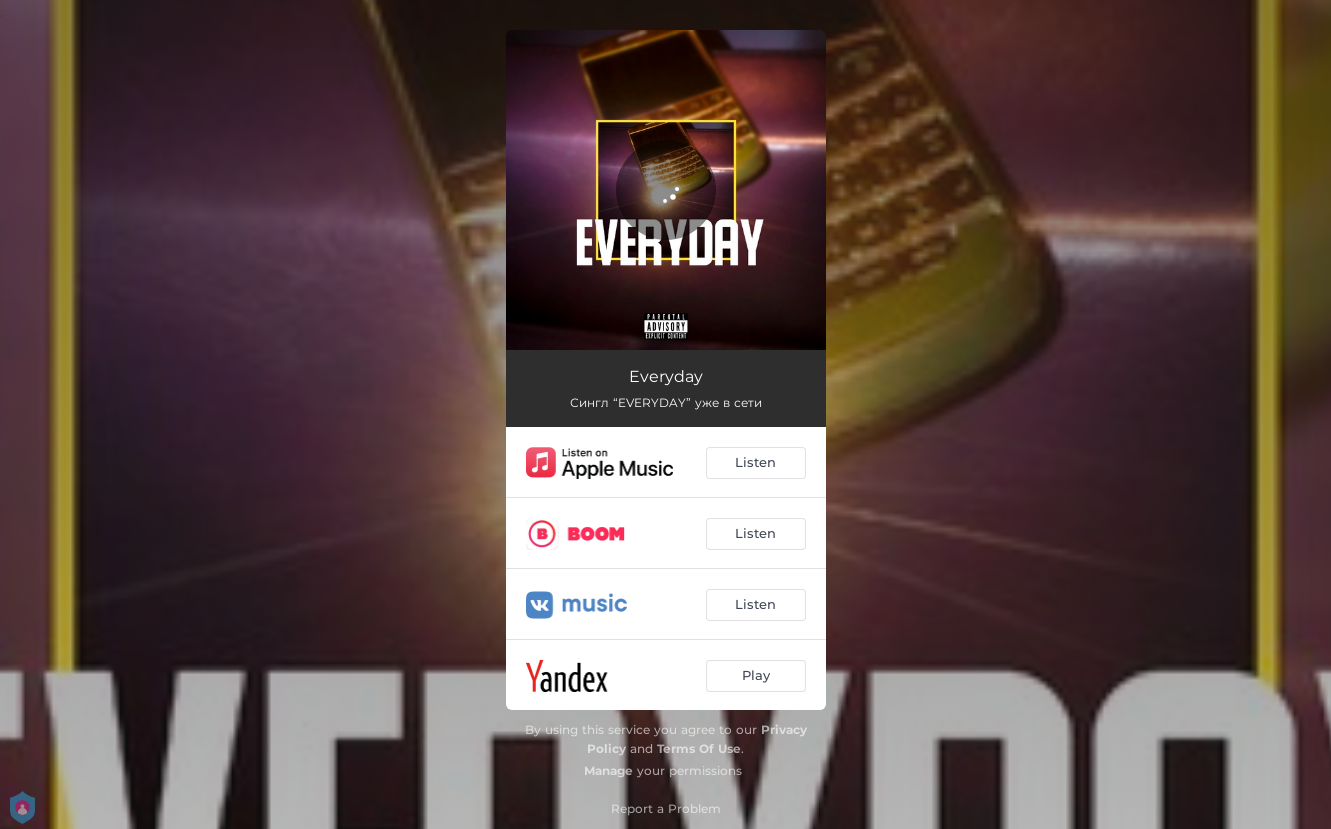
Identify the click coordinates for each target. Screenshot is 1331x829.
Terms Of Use (699, 748)
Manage (608, 770)
